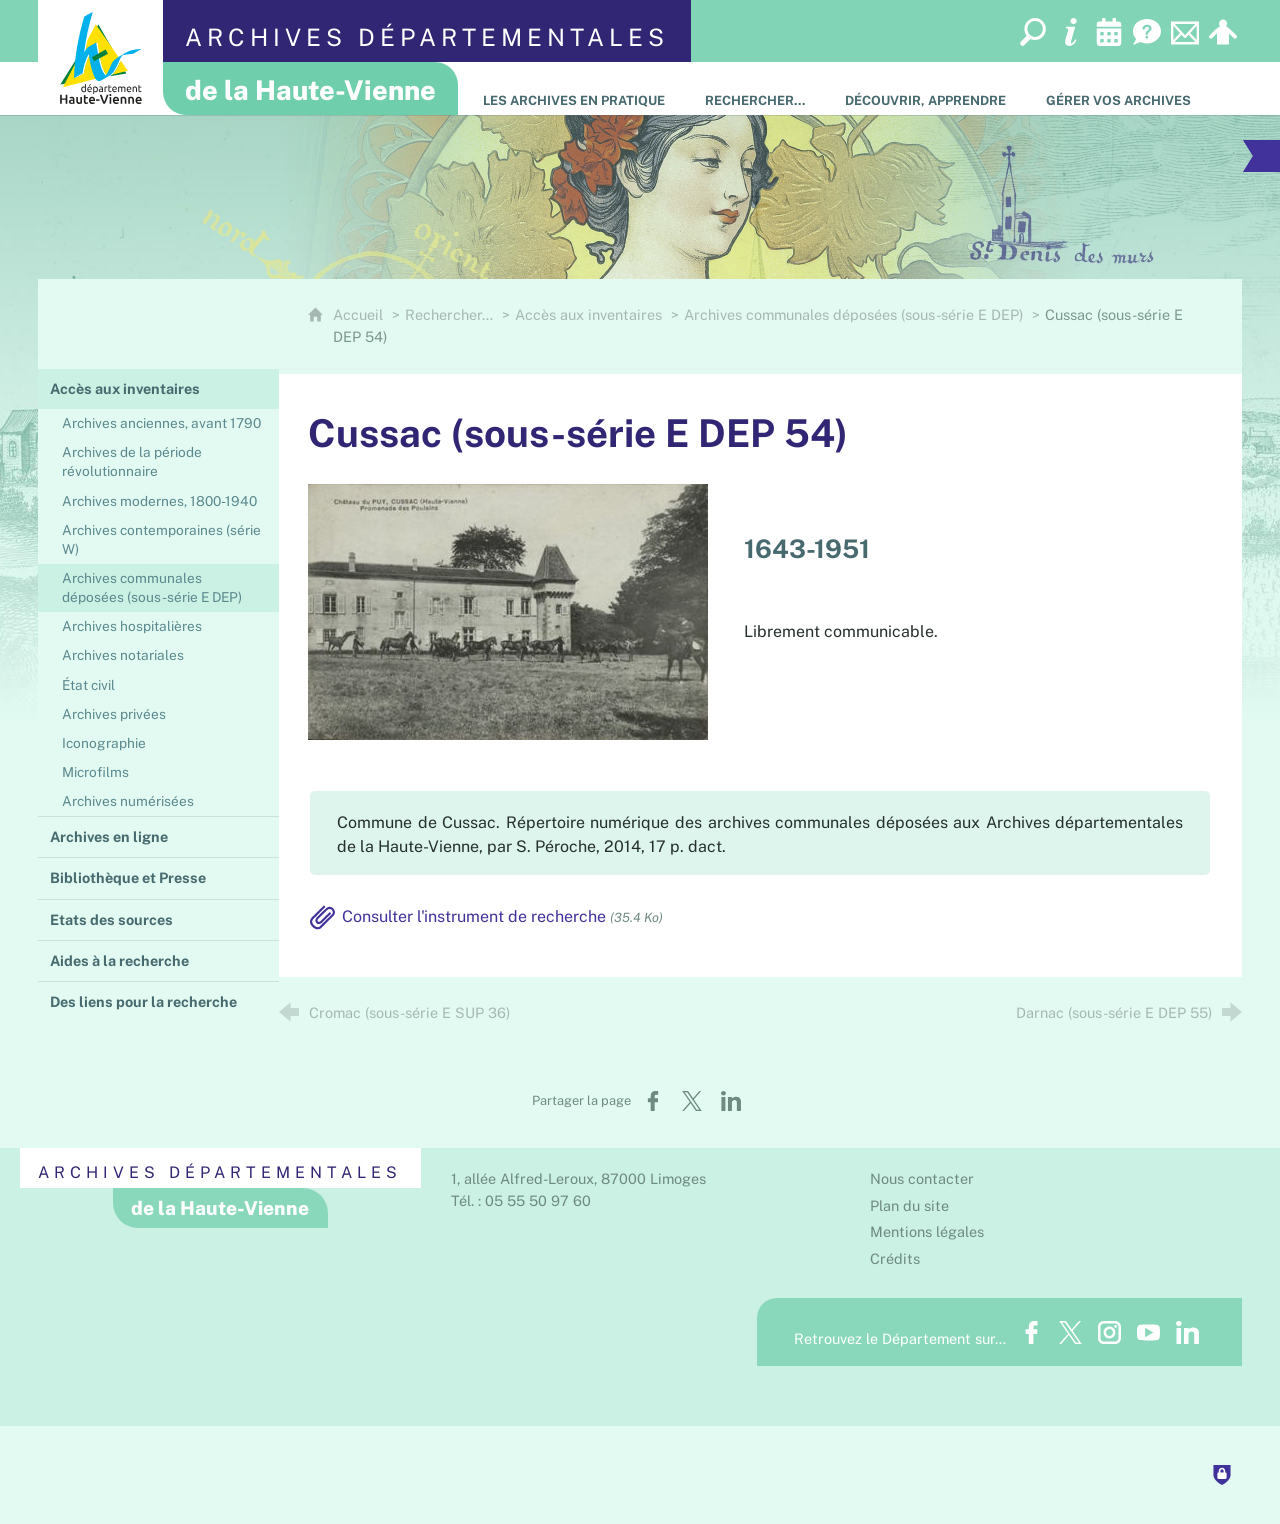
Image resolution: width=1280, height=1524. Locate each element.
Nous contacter (922, 1178)
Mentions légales (927, 1231)
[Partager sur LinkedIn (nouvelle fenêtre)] (731, 1101)
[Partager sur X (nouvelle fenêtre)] (692, 1101)
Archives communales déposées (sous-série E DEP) (853, 314)
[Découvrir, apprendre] (925, 88)
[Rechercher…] (755, 88)
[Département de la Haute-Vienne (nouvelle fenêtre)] (100, 57)
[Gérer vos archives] (1118, 88)
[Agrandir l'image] (508, 610)
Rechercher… (449, 314)
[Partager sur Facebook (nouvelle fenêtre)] (653, 1101)
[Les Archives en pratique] (574, 88)
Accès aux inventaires (588, 314)
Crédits (895, 1258)
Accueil (360, 314)
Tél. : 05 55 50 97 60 (521, 1200)
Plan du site (909, 1205)
